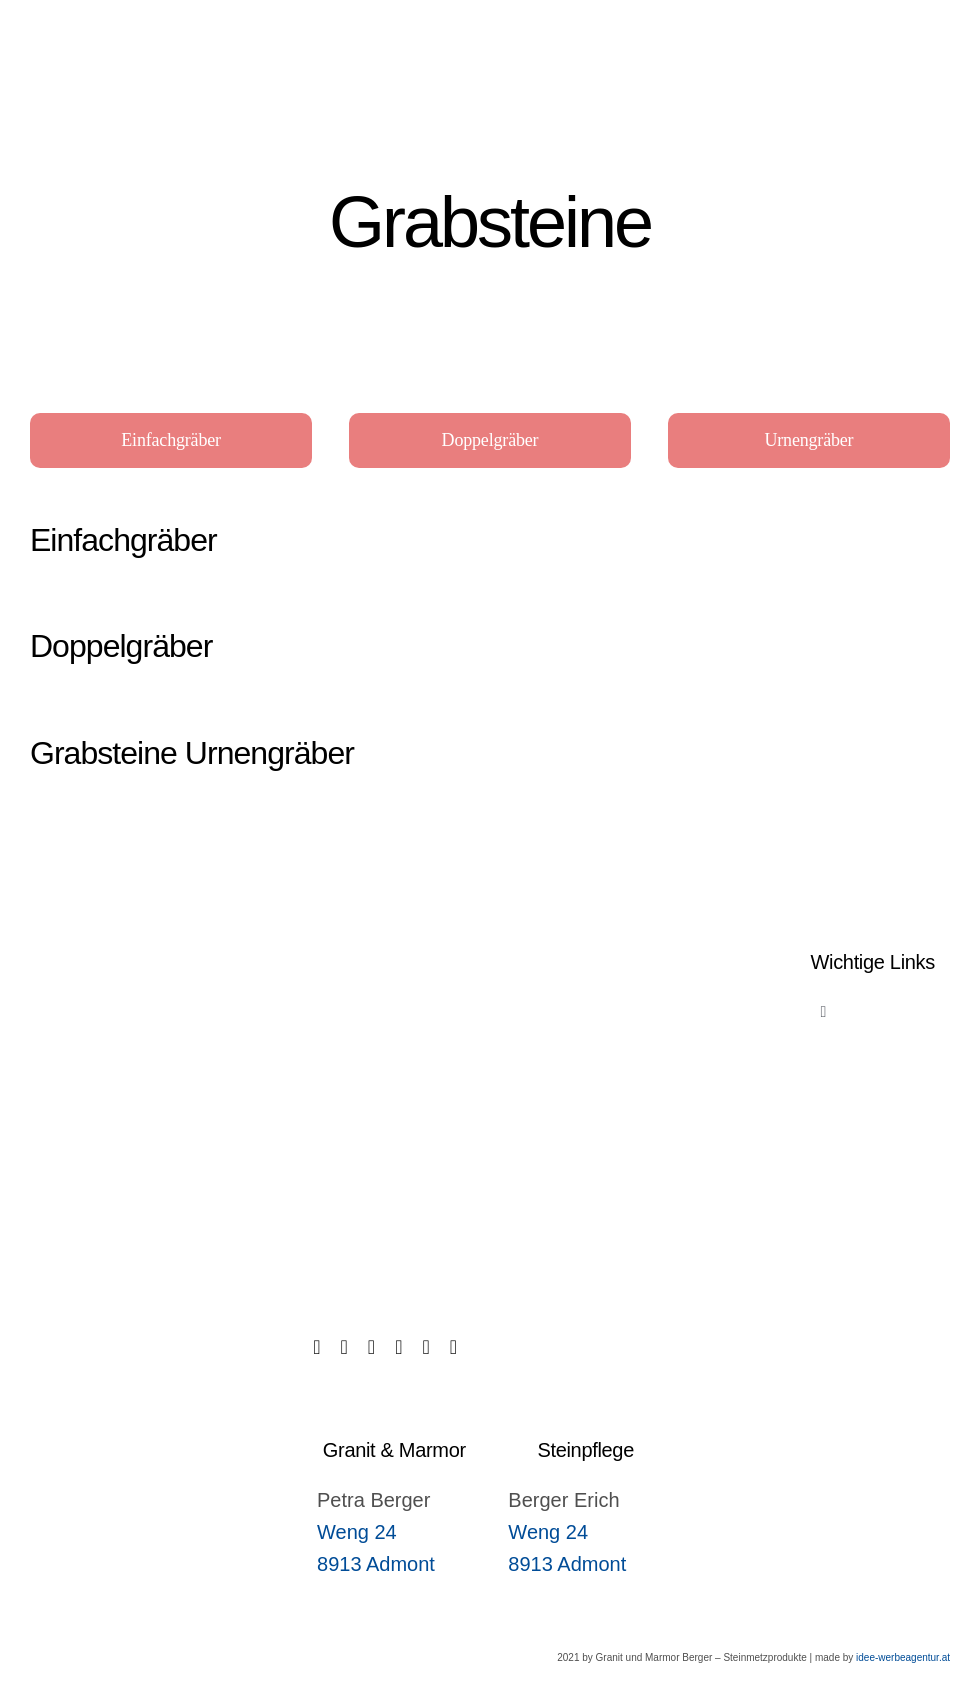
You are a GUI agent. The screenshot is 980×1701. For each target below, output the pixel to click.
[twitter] (371, 1347)
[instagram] (398, 1347)
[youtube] (453, 1347)
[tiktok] (344, 1347)
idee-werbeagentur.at (903, 1657)
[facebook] (316, 1347)
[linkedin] (425, 1347)
